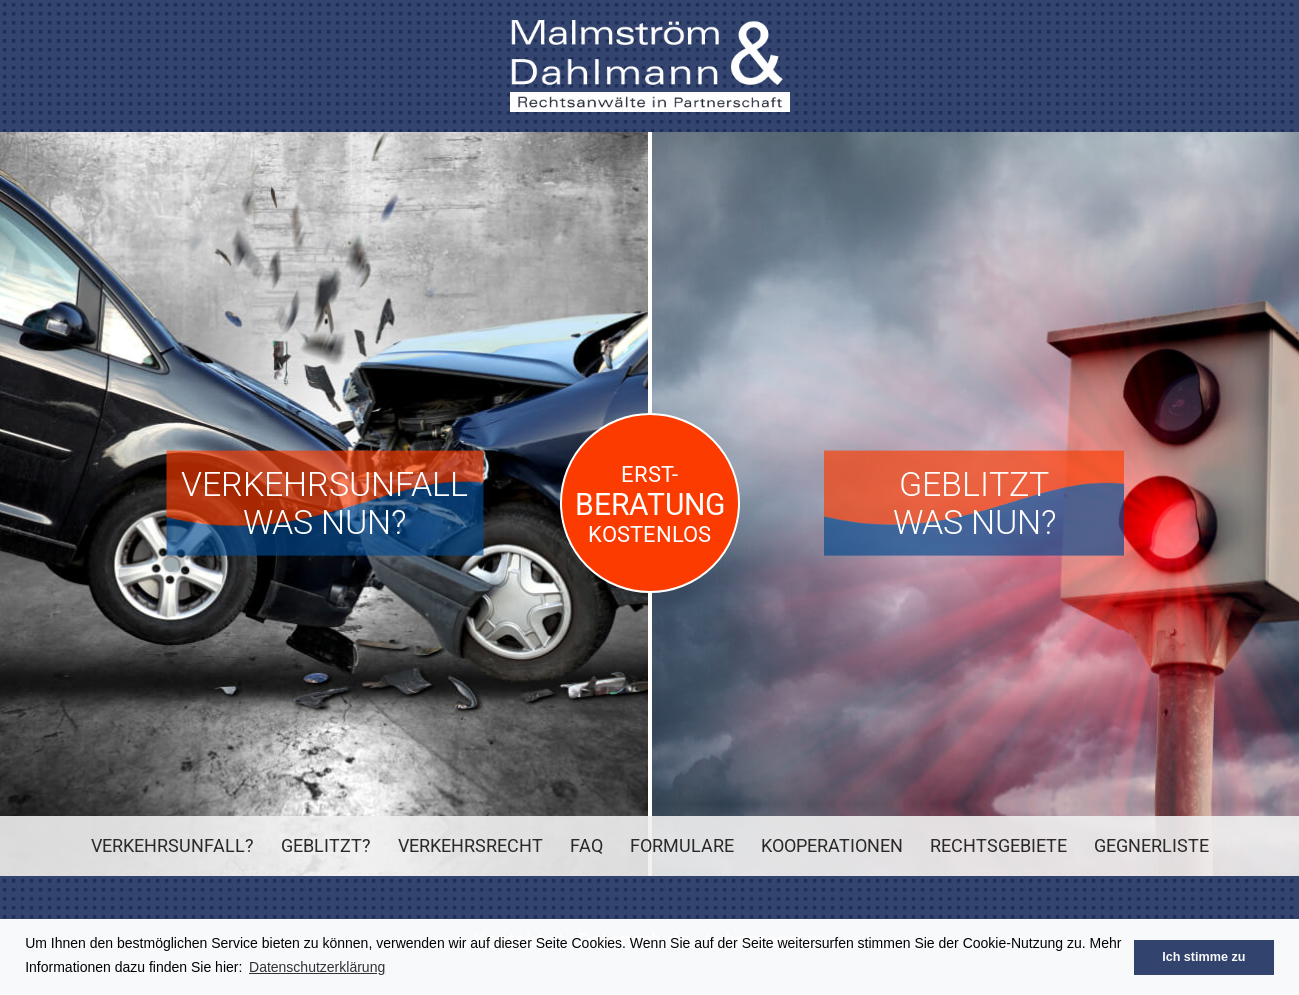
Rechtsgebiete (998, 845)
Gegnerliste (1151, 845)
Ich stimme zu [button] (1203, 957)
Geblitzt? (326, 845)
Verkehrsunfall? (172, 845)
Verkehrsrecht (470, 845)
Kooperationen (832, 845)
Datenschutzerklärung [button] (317, 967)
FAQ (586, 845)
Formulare (682, 845)
